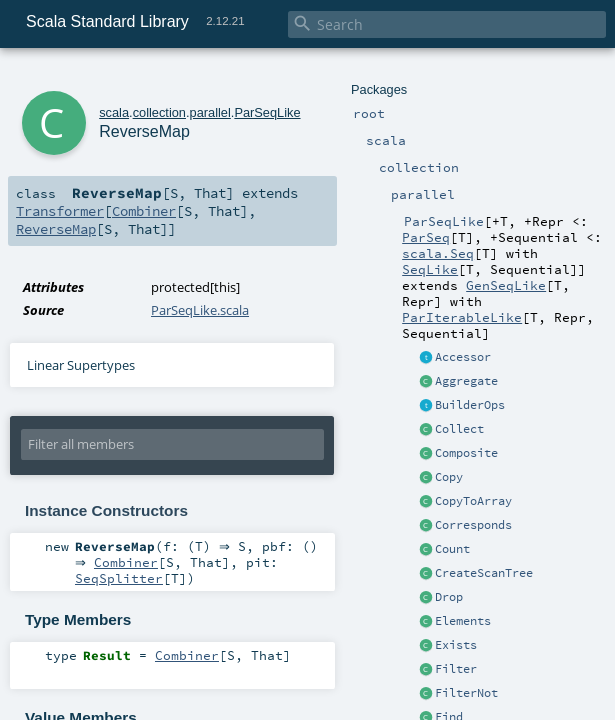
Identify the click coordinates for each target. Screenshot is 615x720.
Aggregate (466, 381)
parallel (210, 112)
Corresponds (473, 525)
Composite (466, 453)
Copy (449, 477)
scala (114, 112)
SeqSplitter (119, 582)
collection (159, 112)
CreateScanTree (484, 573)
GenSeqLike (506, 285)
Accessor (463, 357)
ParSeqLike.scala (200, 310)
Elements (463, 621)
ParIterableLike (462, 317)
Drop (449, 597)
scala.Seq (438, 253)
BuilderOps (470, 405)
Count (452, 549)
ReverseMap (56, 229)
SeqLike (430, 269)
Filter (456, 669)
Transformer (60, 211)
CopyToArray (473, 501)
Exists (456, 645)
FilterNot (466, 693)
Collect (459, 429)
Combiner (144, 211)
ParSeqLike (267, 112)
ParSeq (426, 237)
